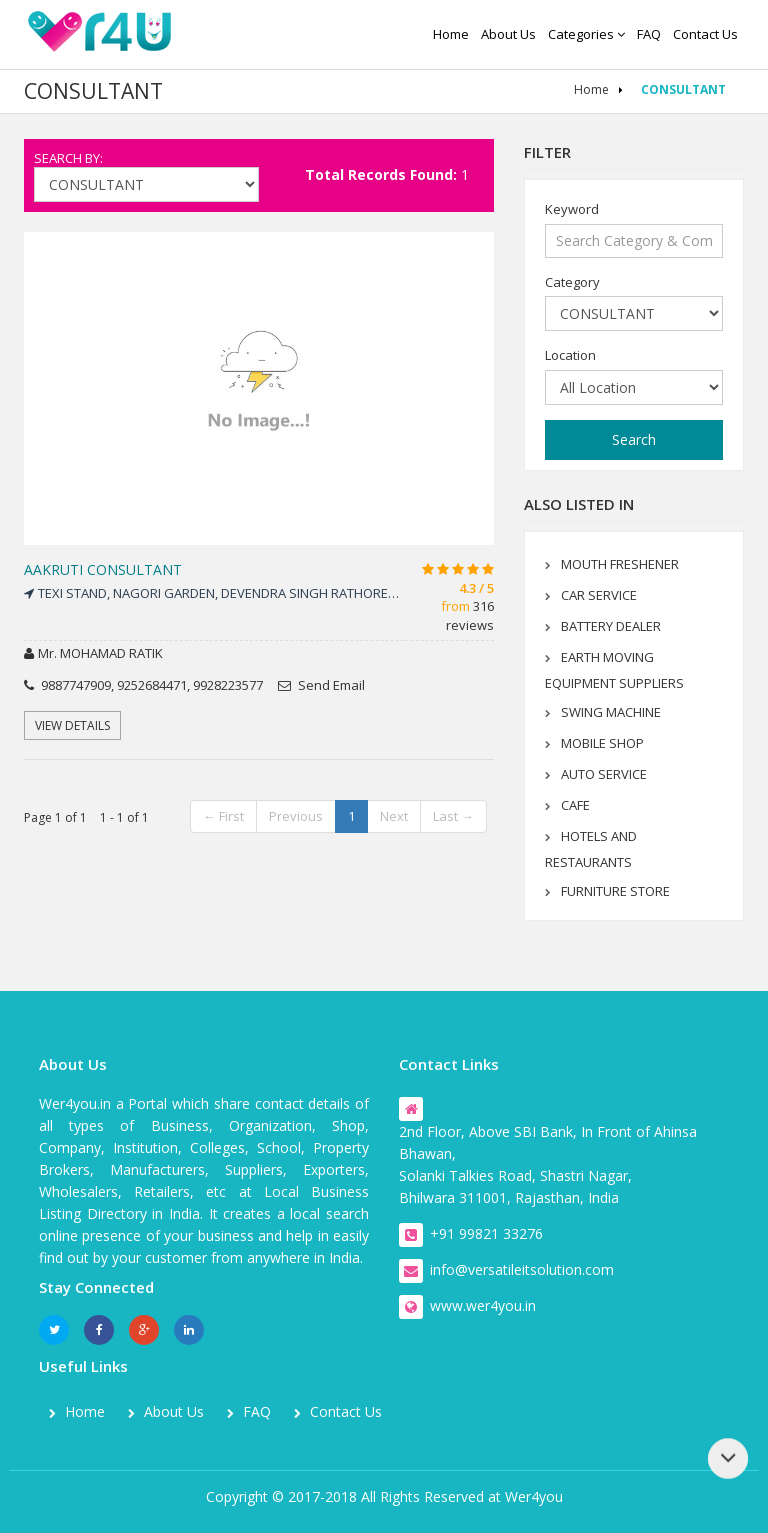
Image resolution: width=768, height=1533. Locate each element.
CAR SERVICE (599, 595)
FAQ (649, 34)
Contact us (705, 34)
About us (508, 34)
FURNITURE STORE (615, 891)
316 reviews (470, 615)
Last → (453, 816)
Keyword (572, 209)
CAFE (575, 805)
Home (451, 34)
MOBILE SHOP (602, 743)
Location (570, 355)
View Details (72, 725)
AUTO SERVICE (604, 774)
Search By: (68, 158)
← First (223, 816)
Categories (586, 34)
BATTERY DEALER (611, 626)
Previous (296, 816)
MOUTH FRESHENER (620, 564)
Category (572, 282)
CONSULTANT (683, 89)
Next (394, 816)
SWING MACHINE (611, 712)
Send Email (321, 685)
